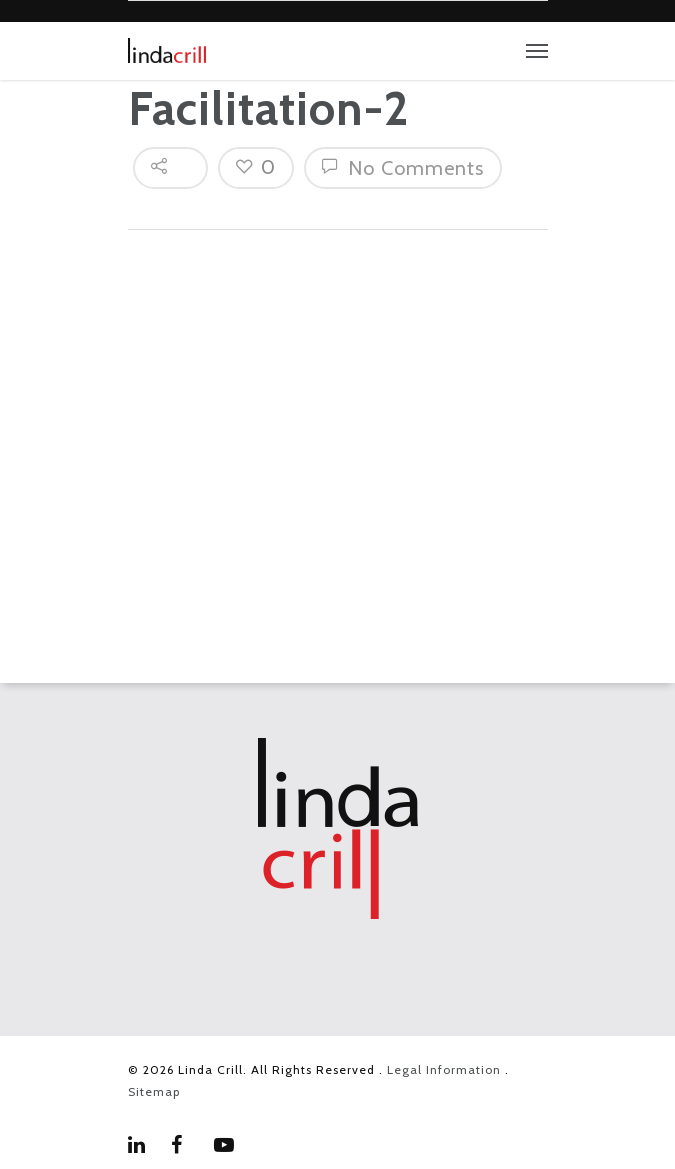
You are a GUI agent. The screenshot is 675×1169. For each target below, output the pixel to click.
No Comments (403, 168)
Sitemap (154, 1091)
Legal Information (444, 1069)
